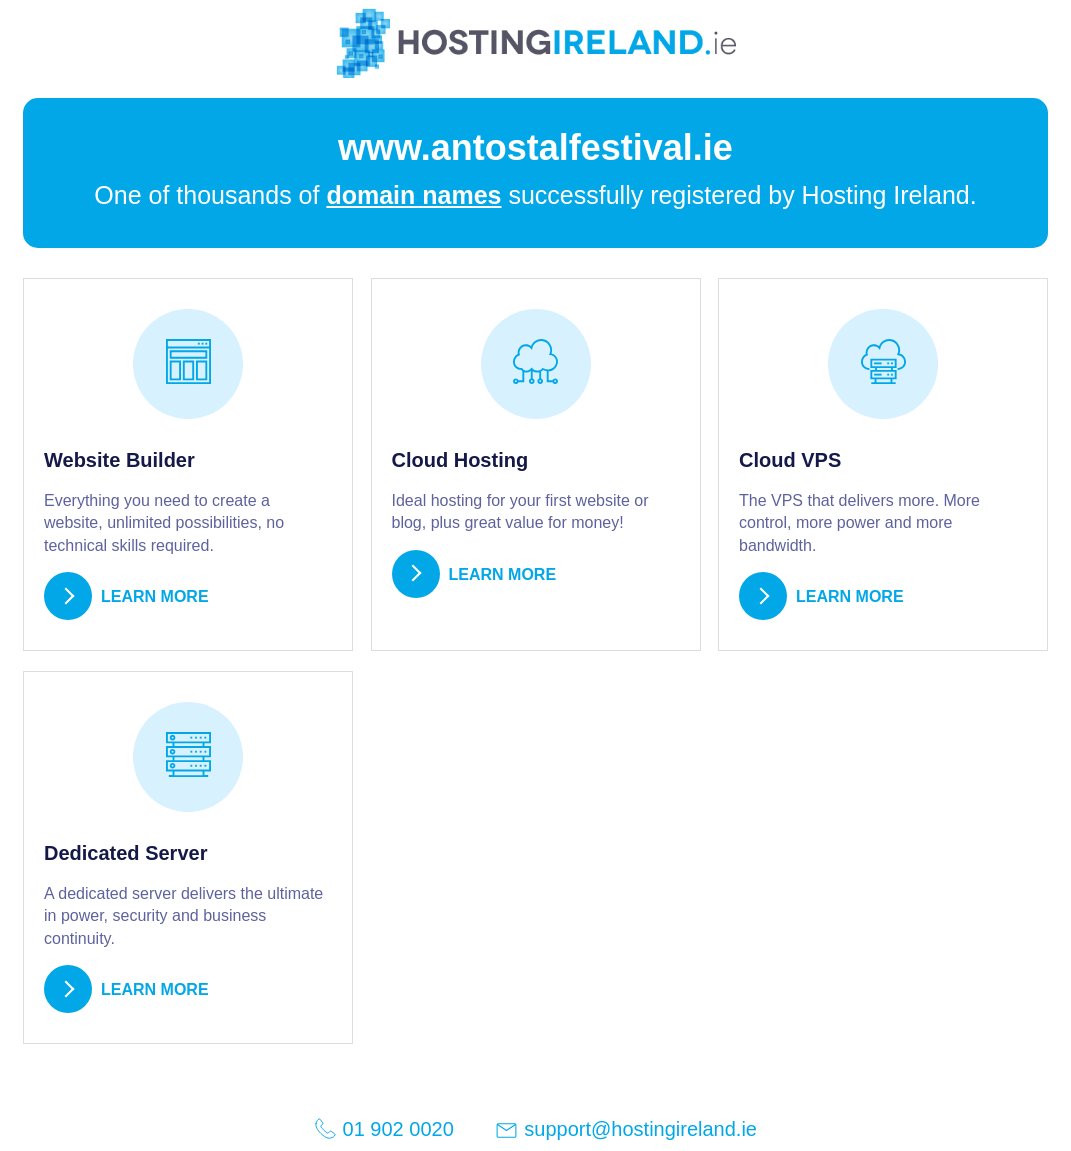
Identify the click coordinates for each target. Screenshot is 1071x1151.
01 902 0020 (384, 1128)
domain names (413, 195)
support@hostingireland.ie (625, 1130)
